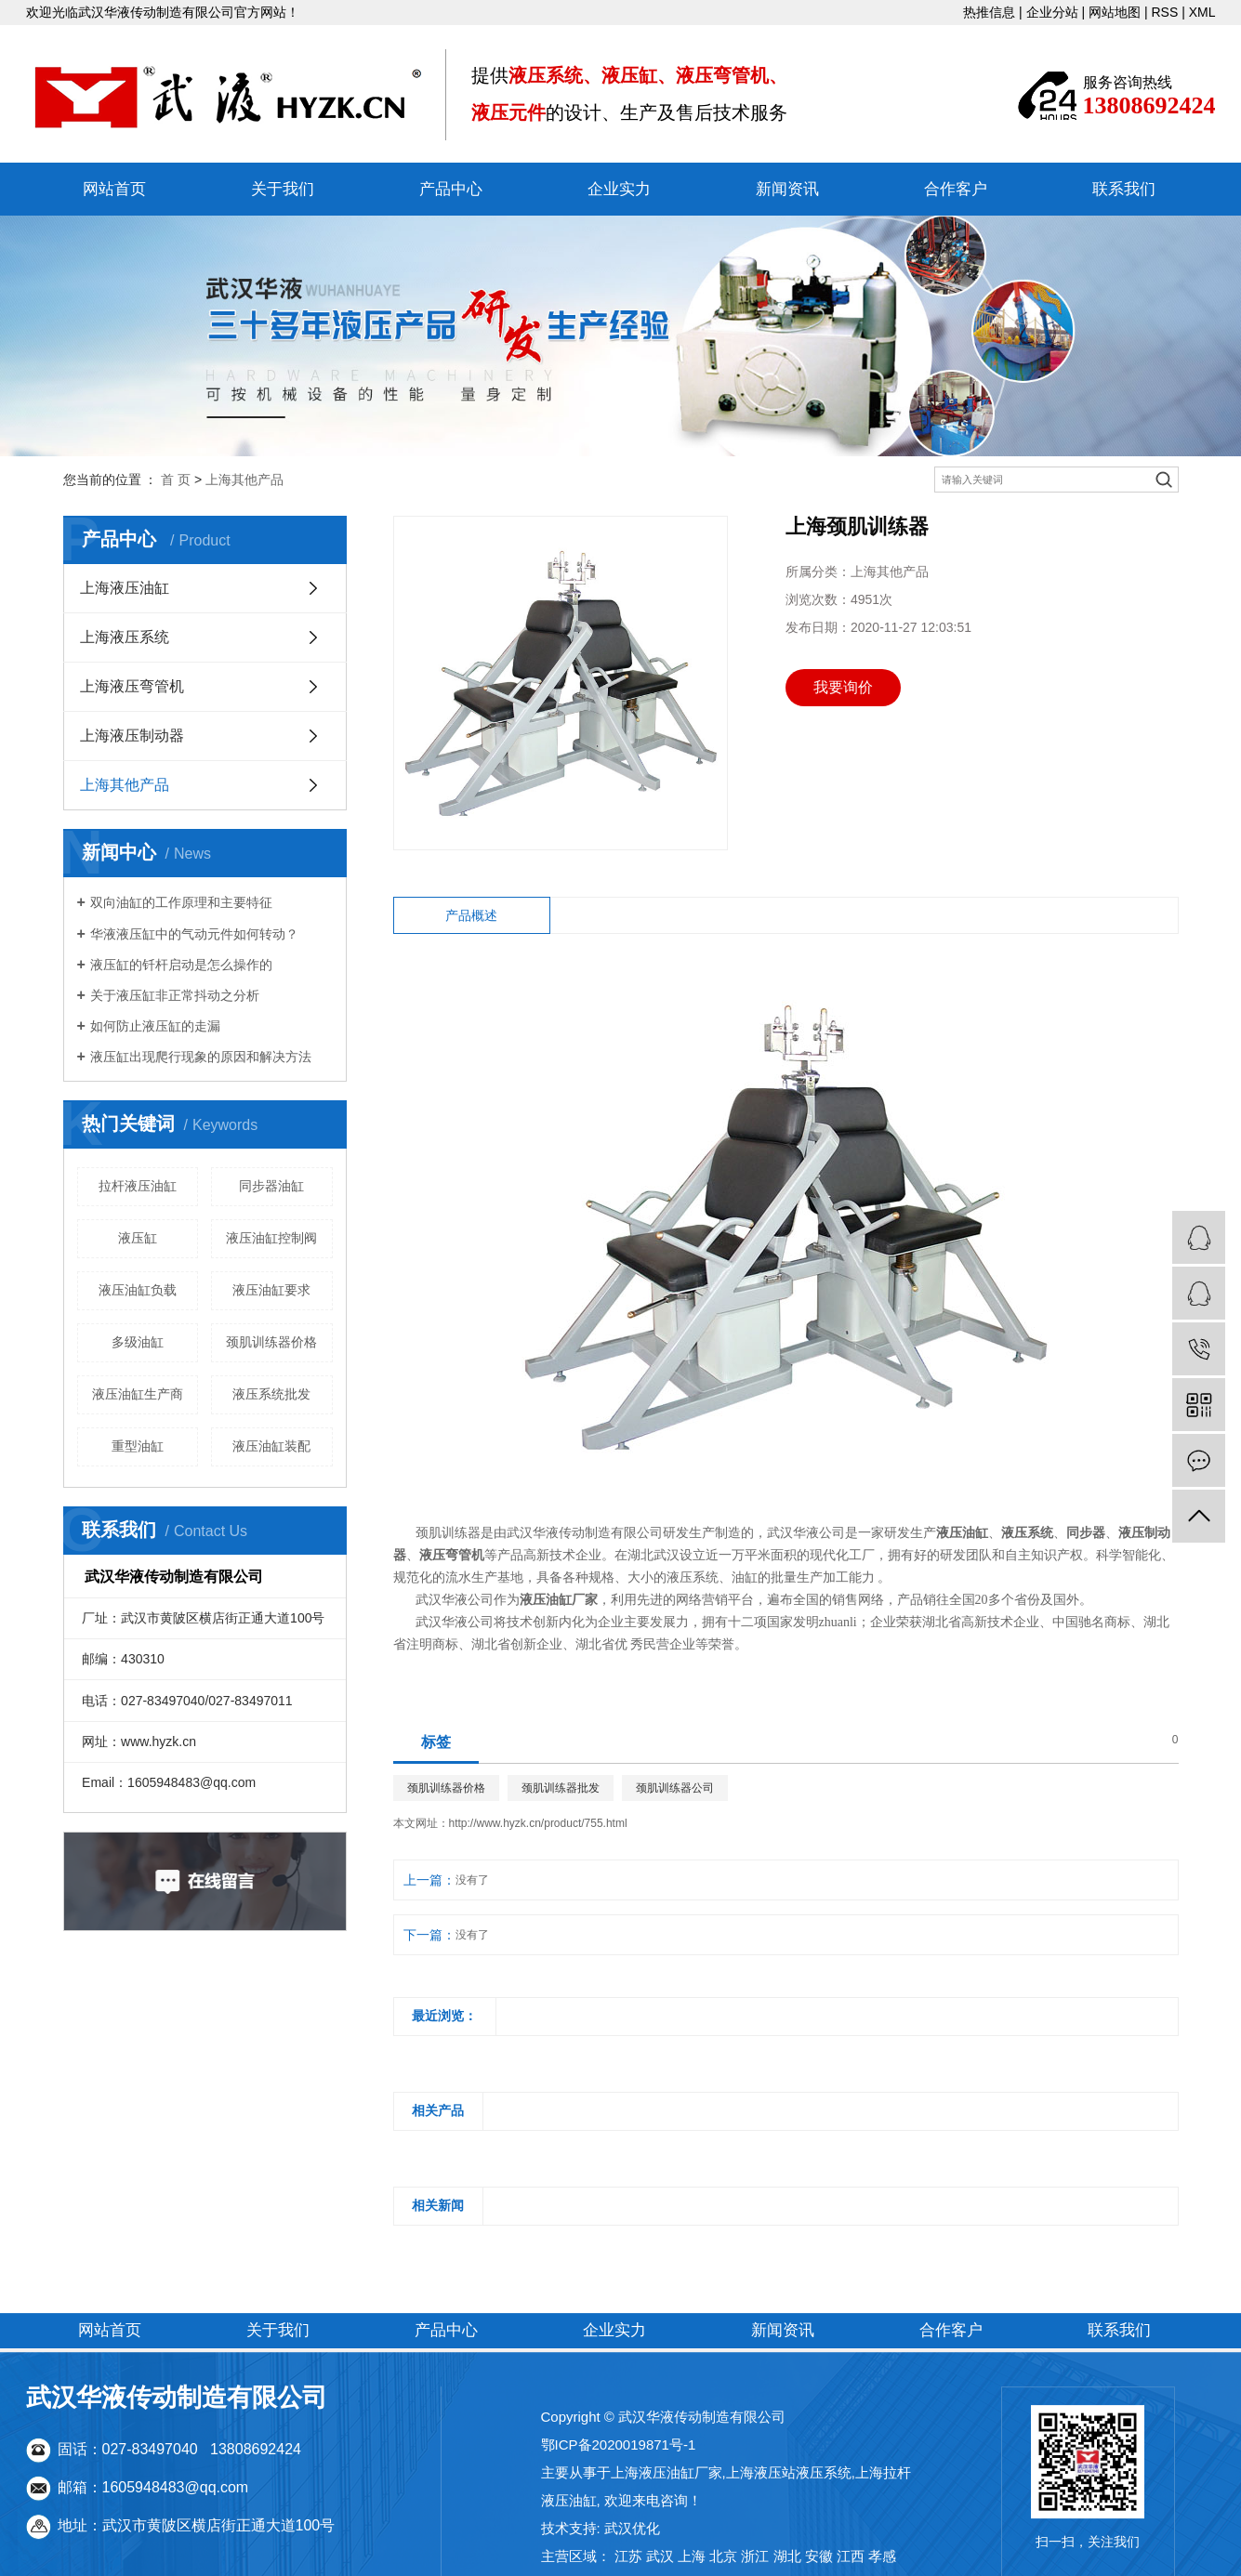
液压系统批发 (271, 1394)
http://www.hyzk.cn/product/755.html (538, 1823)
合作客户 (955, 189)
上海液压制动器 (132, 735)
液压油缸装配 (271, 1446)
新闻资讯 (787, 189)
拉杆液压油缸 (138, 1185)
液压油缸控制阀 (271, 1237)
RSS (1165, 12)
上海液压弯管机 (132, 686)
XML (1202, 12)
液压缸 (137, 1237)
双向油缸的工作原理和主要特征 (181, 902)
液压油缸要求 (271, 1289)
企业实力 (619, 189)
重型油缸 (138, 1446)
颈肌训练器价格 (271, 1341)
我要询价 (843, 687)
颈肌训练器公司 (675, 1787)
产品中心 (450, 189)
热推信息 (989, 12)
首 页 (176, 479)
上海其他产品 (244, 479)
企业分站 (1052, 12)
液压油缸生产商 (137, 1394)
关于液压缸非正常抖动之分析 (174, 995)
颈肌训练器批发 (560, 1787)
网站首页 (114, 189)
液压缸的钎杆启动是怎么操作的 (181, 964)
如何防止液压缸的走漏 (155, 1026)
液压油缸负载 (138, 1289)
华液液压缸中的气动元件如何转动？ (194, 934)
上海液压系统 (124, 637)
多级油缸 (138, 1341)
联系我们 (1123, 189)
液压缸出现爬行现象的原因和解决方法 (200, 1056)
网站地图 (1115, 12)
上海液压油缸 (124, 588)
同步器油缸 (271, 1185)
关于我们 (282, 189)
